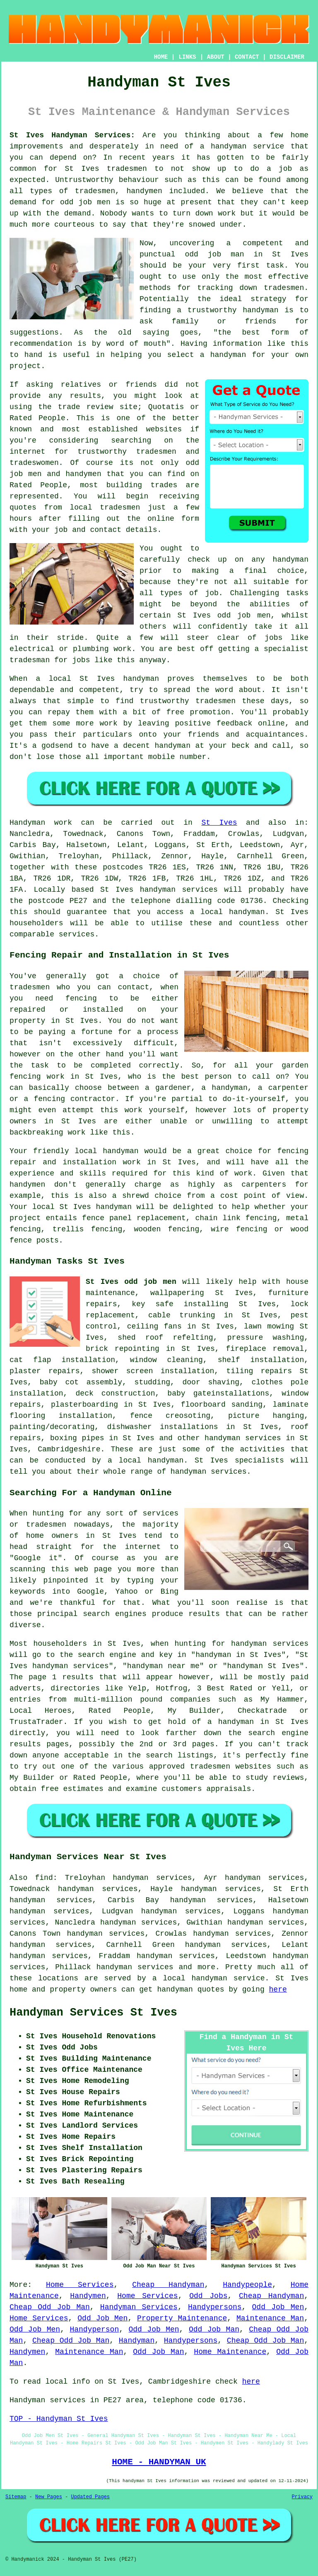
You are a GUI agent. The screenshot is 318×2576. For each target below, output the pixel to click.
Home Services (80, 2285)
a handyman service (242, 146)
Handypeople (247, 2285)
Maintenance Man (270, 2318)
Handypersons (215, 2307)
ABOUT (215, 57)
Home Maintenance (230, 2352)
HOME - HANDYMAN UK (159, 2462)
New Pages (48, 2497)
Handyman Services (139, 2307)
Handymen (88, 2296)
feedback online (251, 723)
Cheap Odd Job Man (50, 2307)
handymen (144, 191)
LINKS (187, 57)
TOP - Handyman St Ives (59, 2419)
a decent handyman (152, 746)
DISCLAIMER (287, 57)
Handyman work (41, 823)
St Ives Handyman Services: (72, 135)
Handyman (136, 2341)
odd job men (85, 202)
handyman (260, 310)
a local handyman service (208, 1978)
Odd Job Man (214, 2329)
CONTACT (247, 57)
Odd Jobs (208, 2296)
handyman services (179, 890)
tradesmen (127, 169)
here (278, 1989)
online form (173, 519)
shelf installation (261, 1360)
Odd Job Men (278, 2307)
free (175, 712)
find (44, 1878)
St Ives (97, 679)
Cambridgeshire (69, 1449)
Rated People (38, 485)
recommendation (41, 344)
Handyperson (94, 2329)
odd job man (214, 254)
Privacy (302, 2497)
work (122, 649)
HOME (161, 57)
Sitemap (15, 2497)
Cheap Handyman (168, 2285)
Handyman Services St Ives (93, 2012)
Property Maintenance (182, 2318)
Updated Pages (90, 2497)
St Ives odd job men (223, 615)
